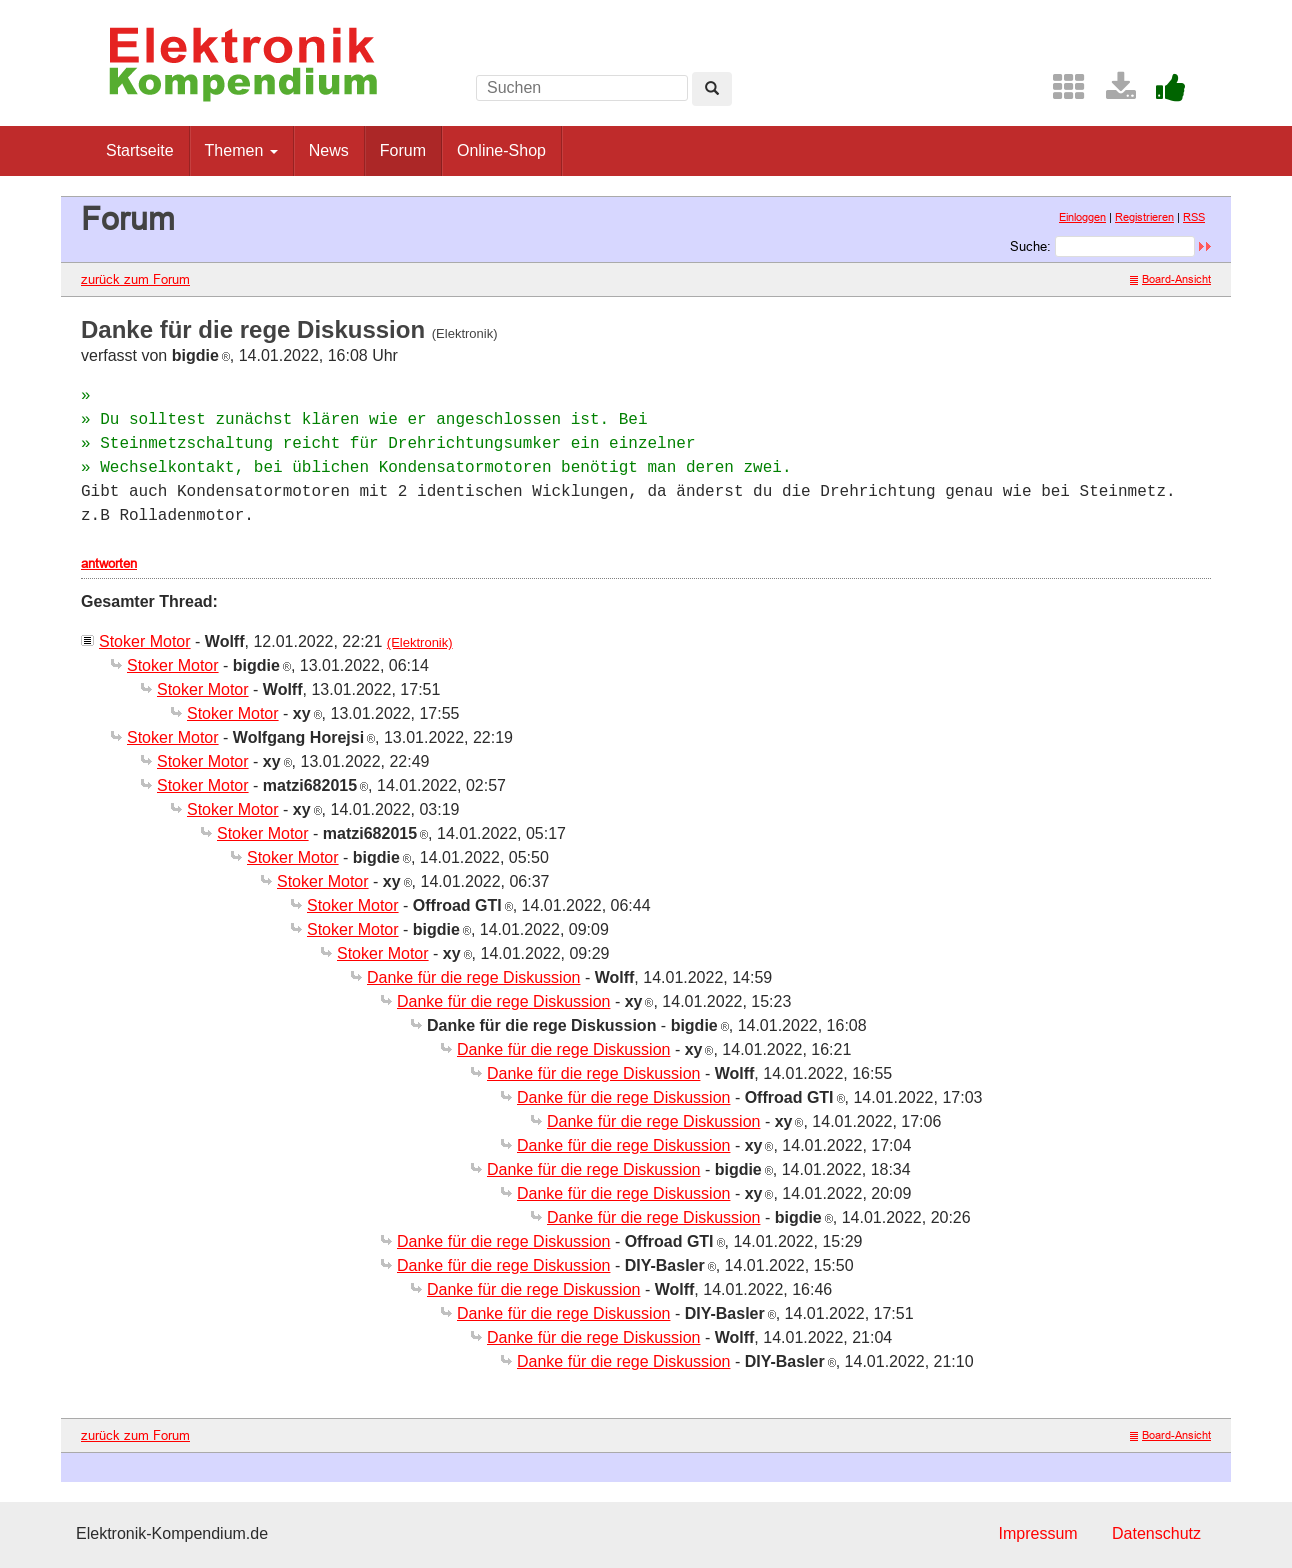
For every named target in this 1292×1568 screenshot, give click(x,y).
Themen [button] (241, 150)
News (329, 150)
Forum (403, 150)
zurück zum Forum (135, 279)
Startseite (140, 150)
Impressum (1037, 1533)
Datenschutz (1156, 1533)
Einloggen (1082, 217)
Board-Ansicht (1170, 279)
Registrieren (1144, 217)
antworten (109, 563)
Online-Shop (501, 150)
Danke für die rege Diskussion (473, 977)
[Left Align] (712, 89)
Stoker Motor (145, 641)
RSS (1194, 217)
